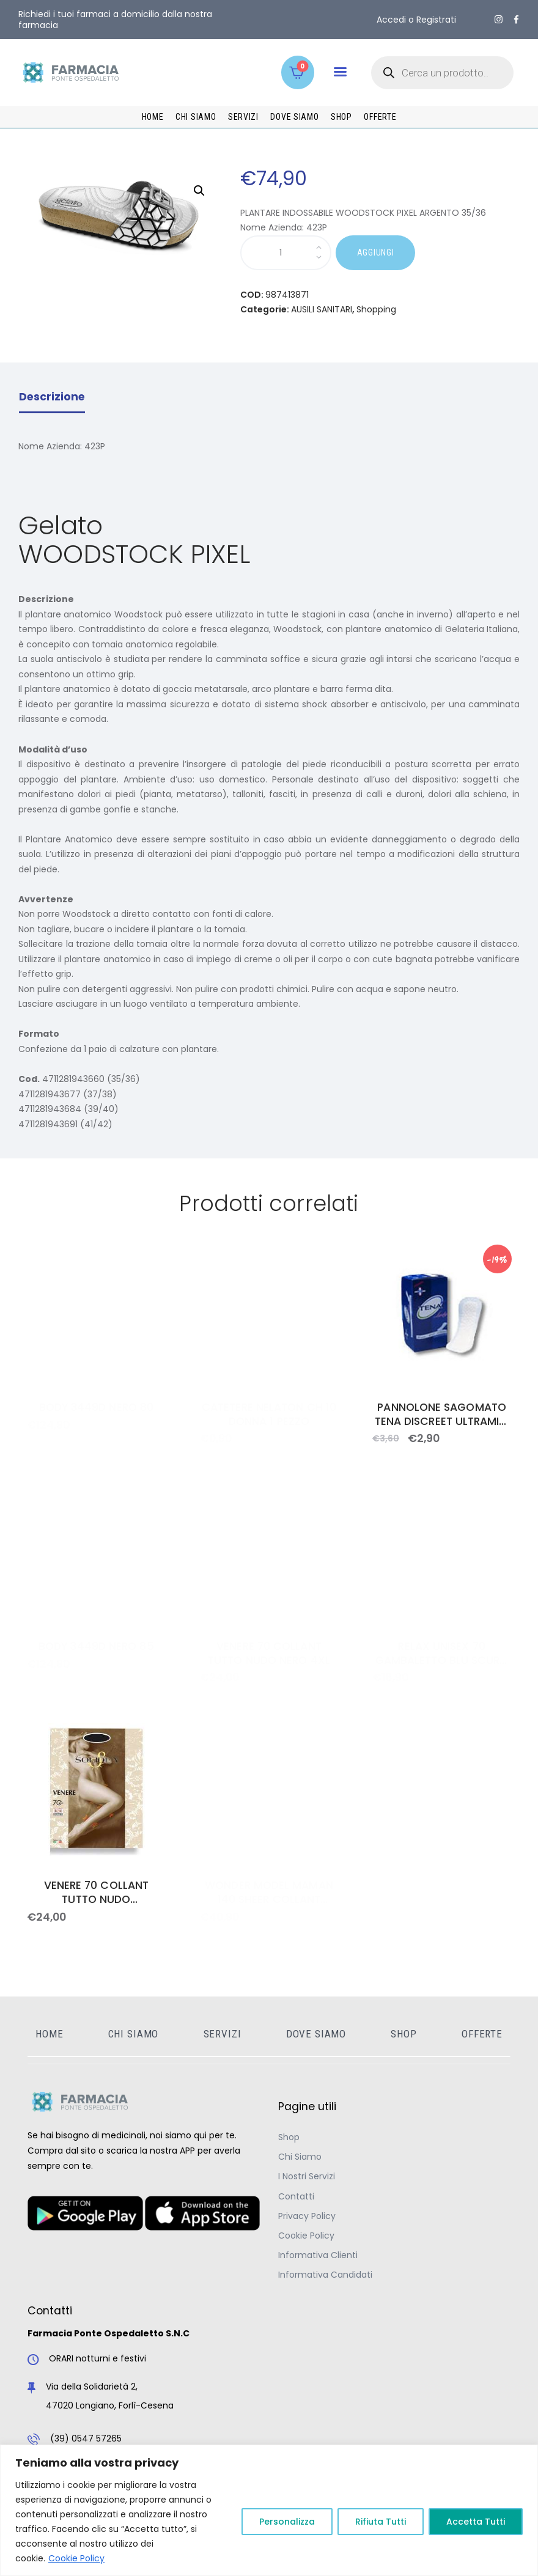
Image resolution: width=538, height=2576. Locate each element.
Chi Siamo (300, 2157)
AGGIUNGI (375, 252)
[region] (269, 2510)
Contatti (296, 2196)
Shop (289, 2137)
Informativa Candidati (325, 2275)
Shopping (376, 309)
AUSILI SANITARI (321, 309)
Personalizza (287, 2521)
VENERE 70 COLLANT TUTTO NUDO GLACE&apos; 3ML (96, 1893)
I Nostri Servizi (306, 2176)
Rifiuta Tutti (380, 2521)
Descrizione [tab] (52, 396)
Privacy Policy (307, 2216)
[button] (340, 72)
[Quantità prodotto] (285, 252)
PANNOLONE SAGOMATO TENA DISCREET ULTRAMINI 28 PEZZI (442, 1414)
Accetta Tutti (475, 2521)
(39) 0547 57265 (86, 2438)
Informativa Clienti (318, 2255)
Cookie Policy (76, 2558)
